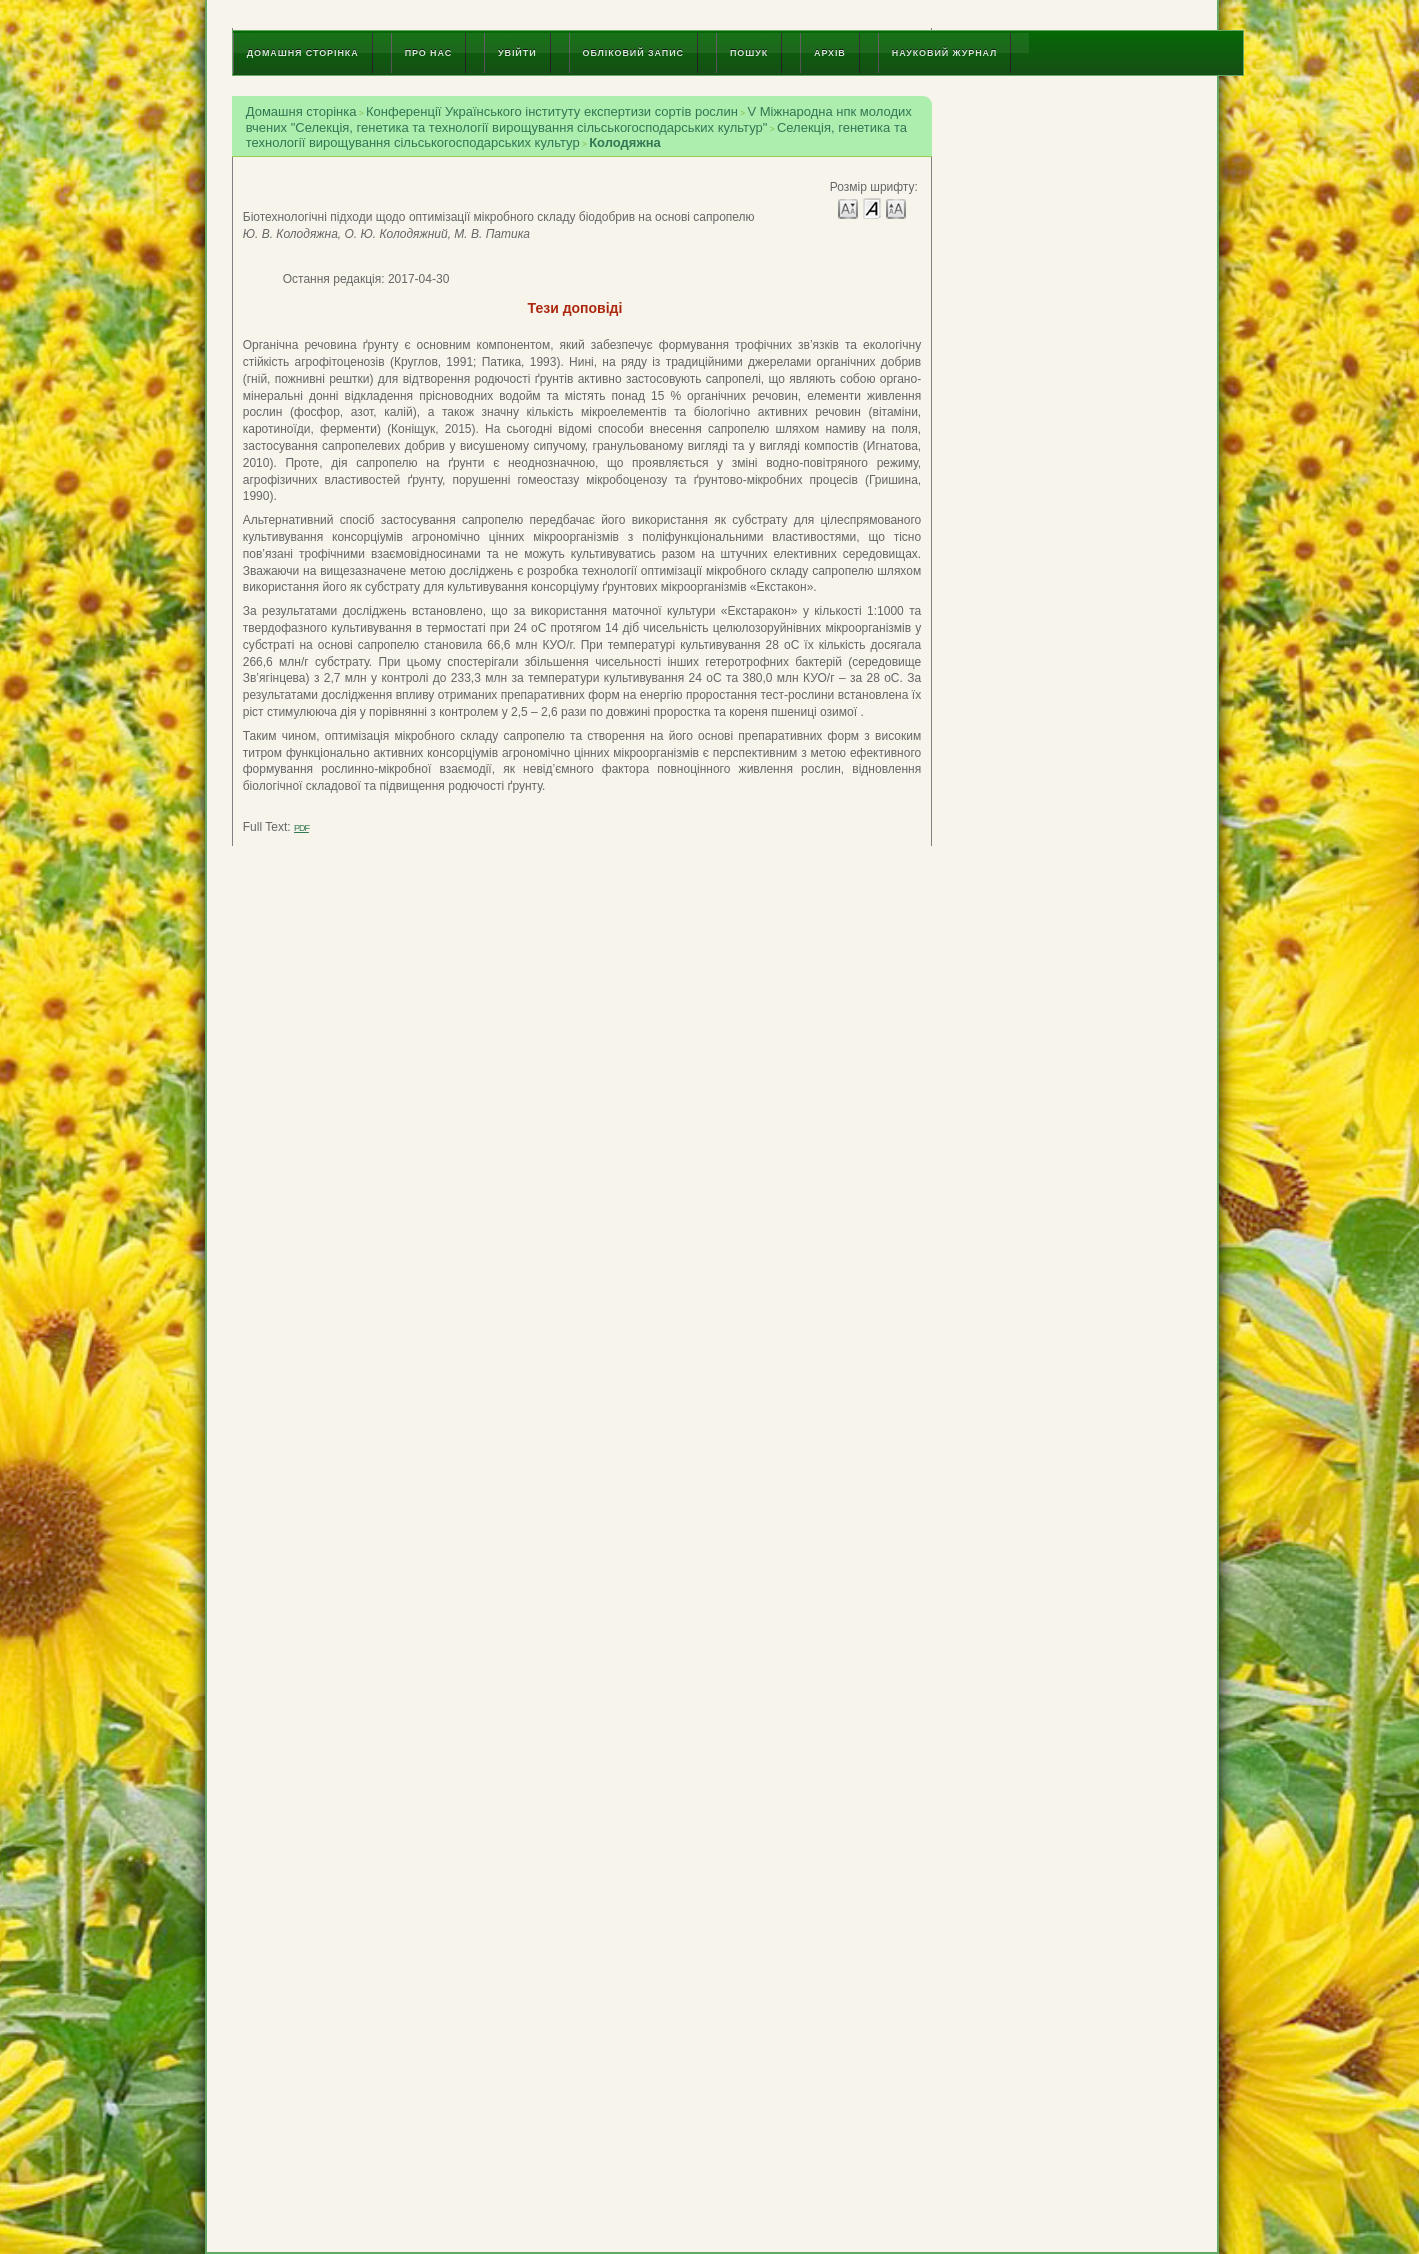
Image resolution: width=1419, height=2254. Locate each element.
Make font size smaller (848, 207)
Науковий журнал (945, 53)
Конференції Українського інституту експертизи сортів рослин (552, 111)
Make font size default (872, 207)
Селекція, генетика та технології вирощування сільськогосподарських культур (576, 135)
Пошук (749, 53)
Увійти (517, 53)
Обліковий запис (633, 53)
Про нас (428, 53)
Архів (830, 53)
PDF (301, 828)
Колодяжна (625, 142)
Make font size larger (896, 207)
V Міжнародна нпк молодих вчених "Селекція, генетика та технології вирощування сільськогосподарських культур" (579, 119)
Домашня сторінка (303, 53)
